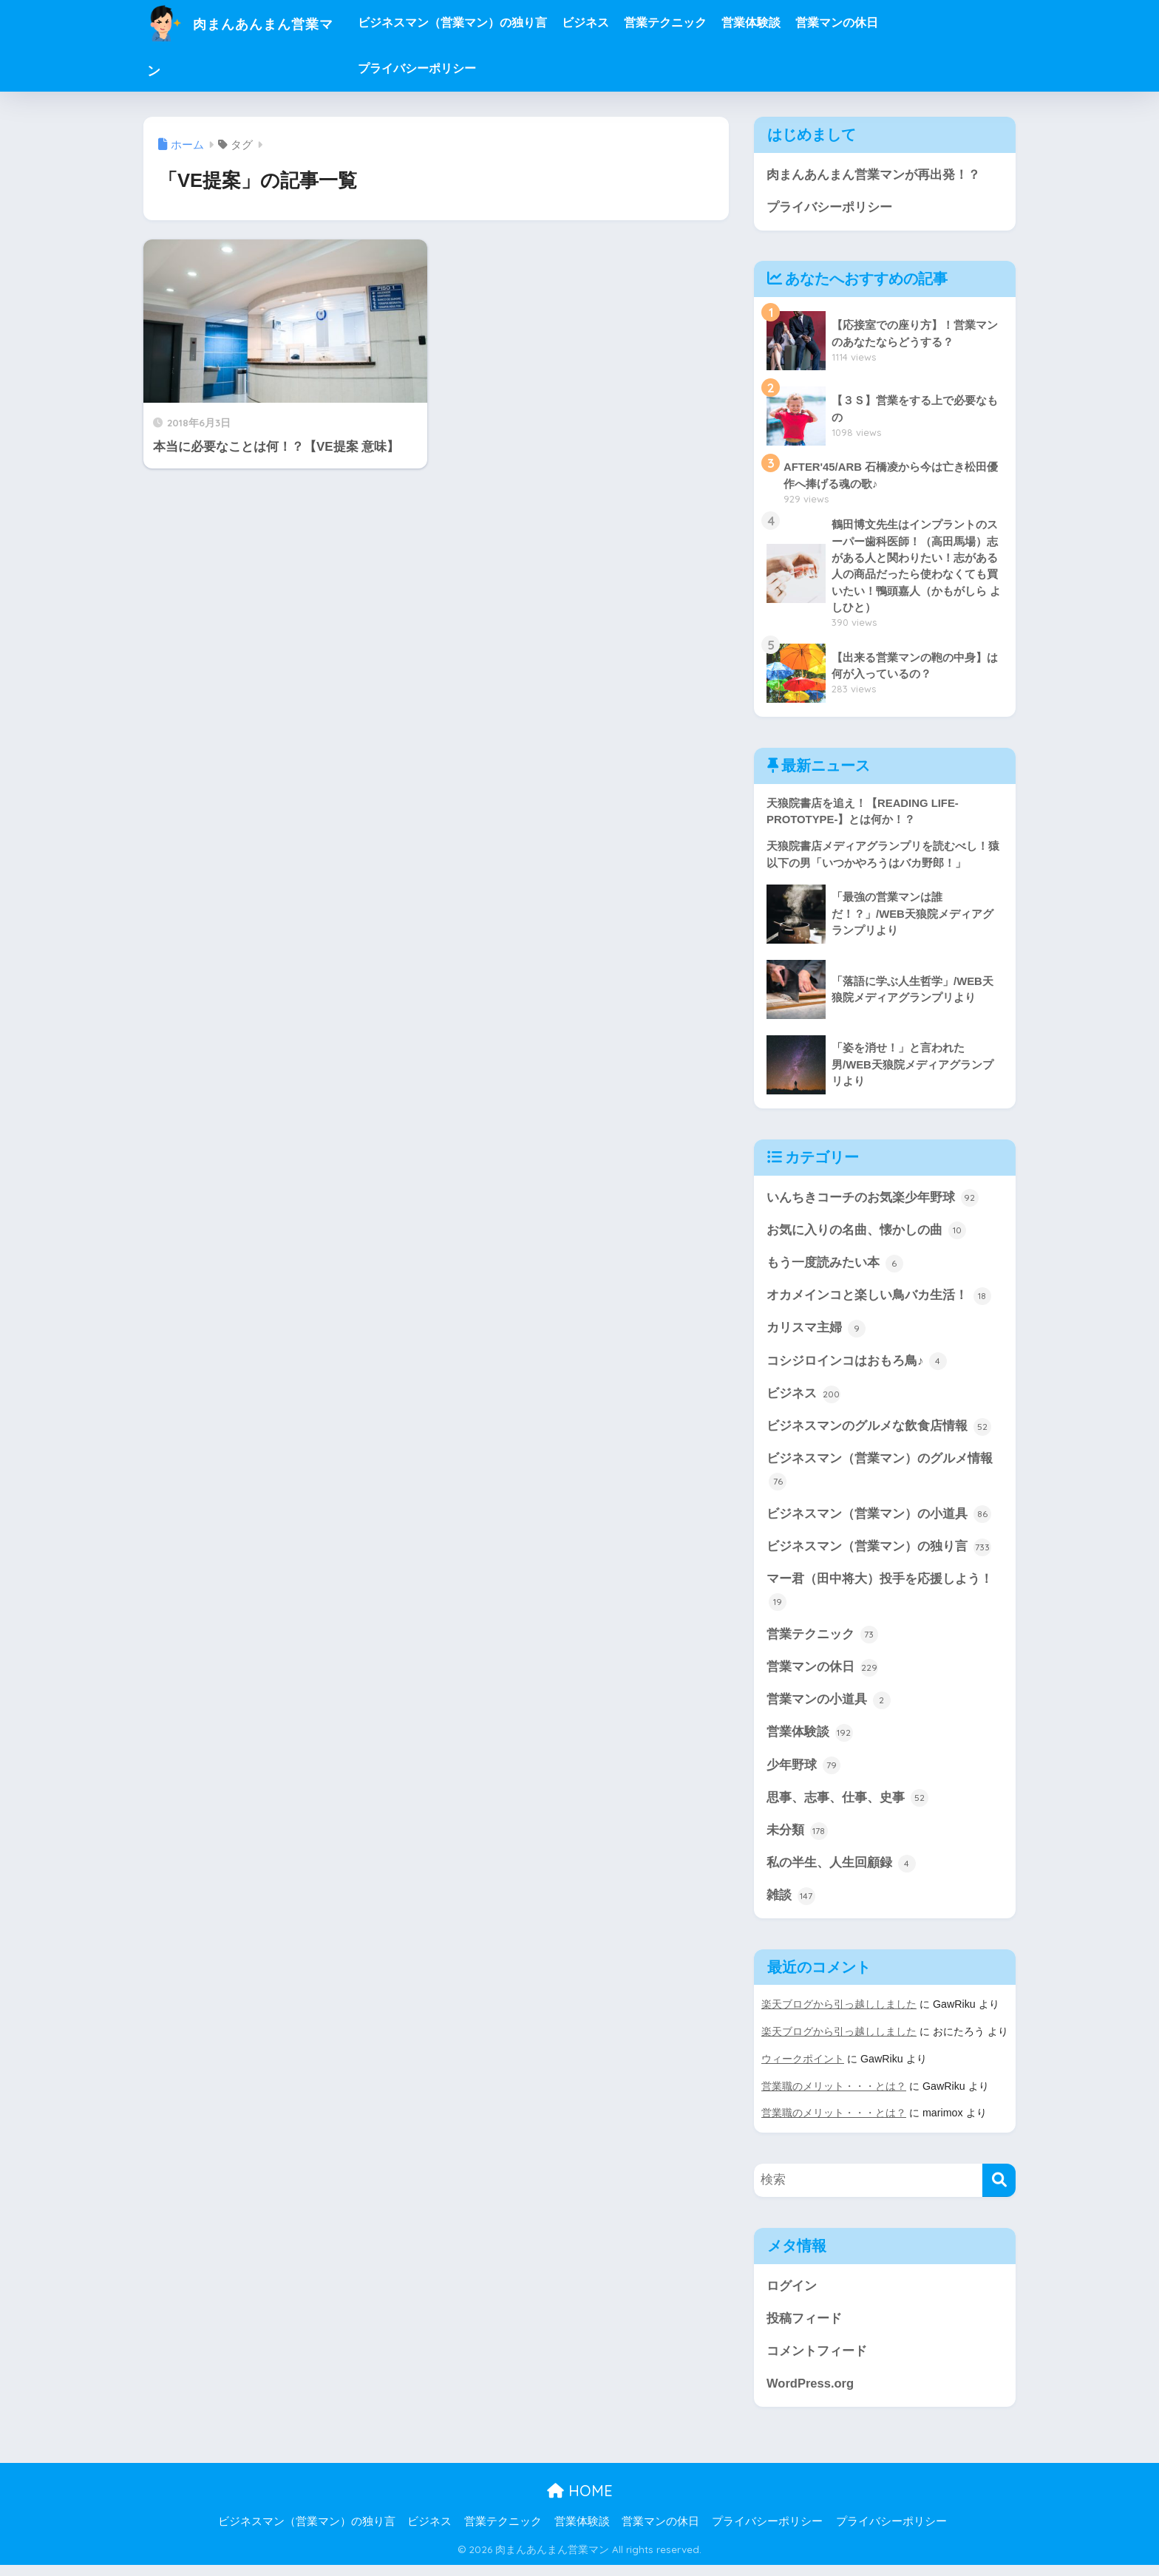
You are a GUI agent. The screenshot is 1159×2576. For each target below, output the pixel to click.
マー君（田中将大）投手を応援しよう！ (880, 1599)
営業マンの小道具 (829, 1709)
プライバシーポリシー (451, 68)
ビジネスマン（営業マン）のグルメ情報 (880, 1477)
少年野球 (803, 1776)
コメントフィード (817, 2361)
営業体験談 (785, 22)
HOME (580, 2501)
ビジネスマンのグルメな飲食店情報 (879, 1433)
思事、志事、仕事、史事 (847, 1808)
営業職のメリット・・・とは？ (833, 2096)
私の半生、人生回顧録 (841, 1875)
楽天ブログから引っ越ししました (839, 2016)
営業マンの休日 (870, 22)
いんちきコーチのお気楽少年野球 (873, 1201)
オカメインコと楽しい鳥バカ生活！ (879, 1300)
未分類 (797, 1841)
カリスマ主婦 (816, 1334)
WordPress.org (811, 2395)
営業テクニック (699, 22)
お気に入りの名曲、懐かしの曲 (866, 1235)
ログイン (792, 2296)
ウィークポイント (802, 2070)
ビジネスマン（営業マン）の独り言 (486, 22)
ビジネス (619, 22)
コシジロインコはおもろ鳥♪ (857, 1367)
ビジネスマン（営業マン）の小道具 (879, 1521)
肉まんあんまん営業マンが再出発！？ (873, 175)
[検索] (999, 2190)
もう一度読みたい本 (835, 1267)
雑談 (791, 1908)
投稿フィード (804, 2328)
